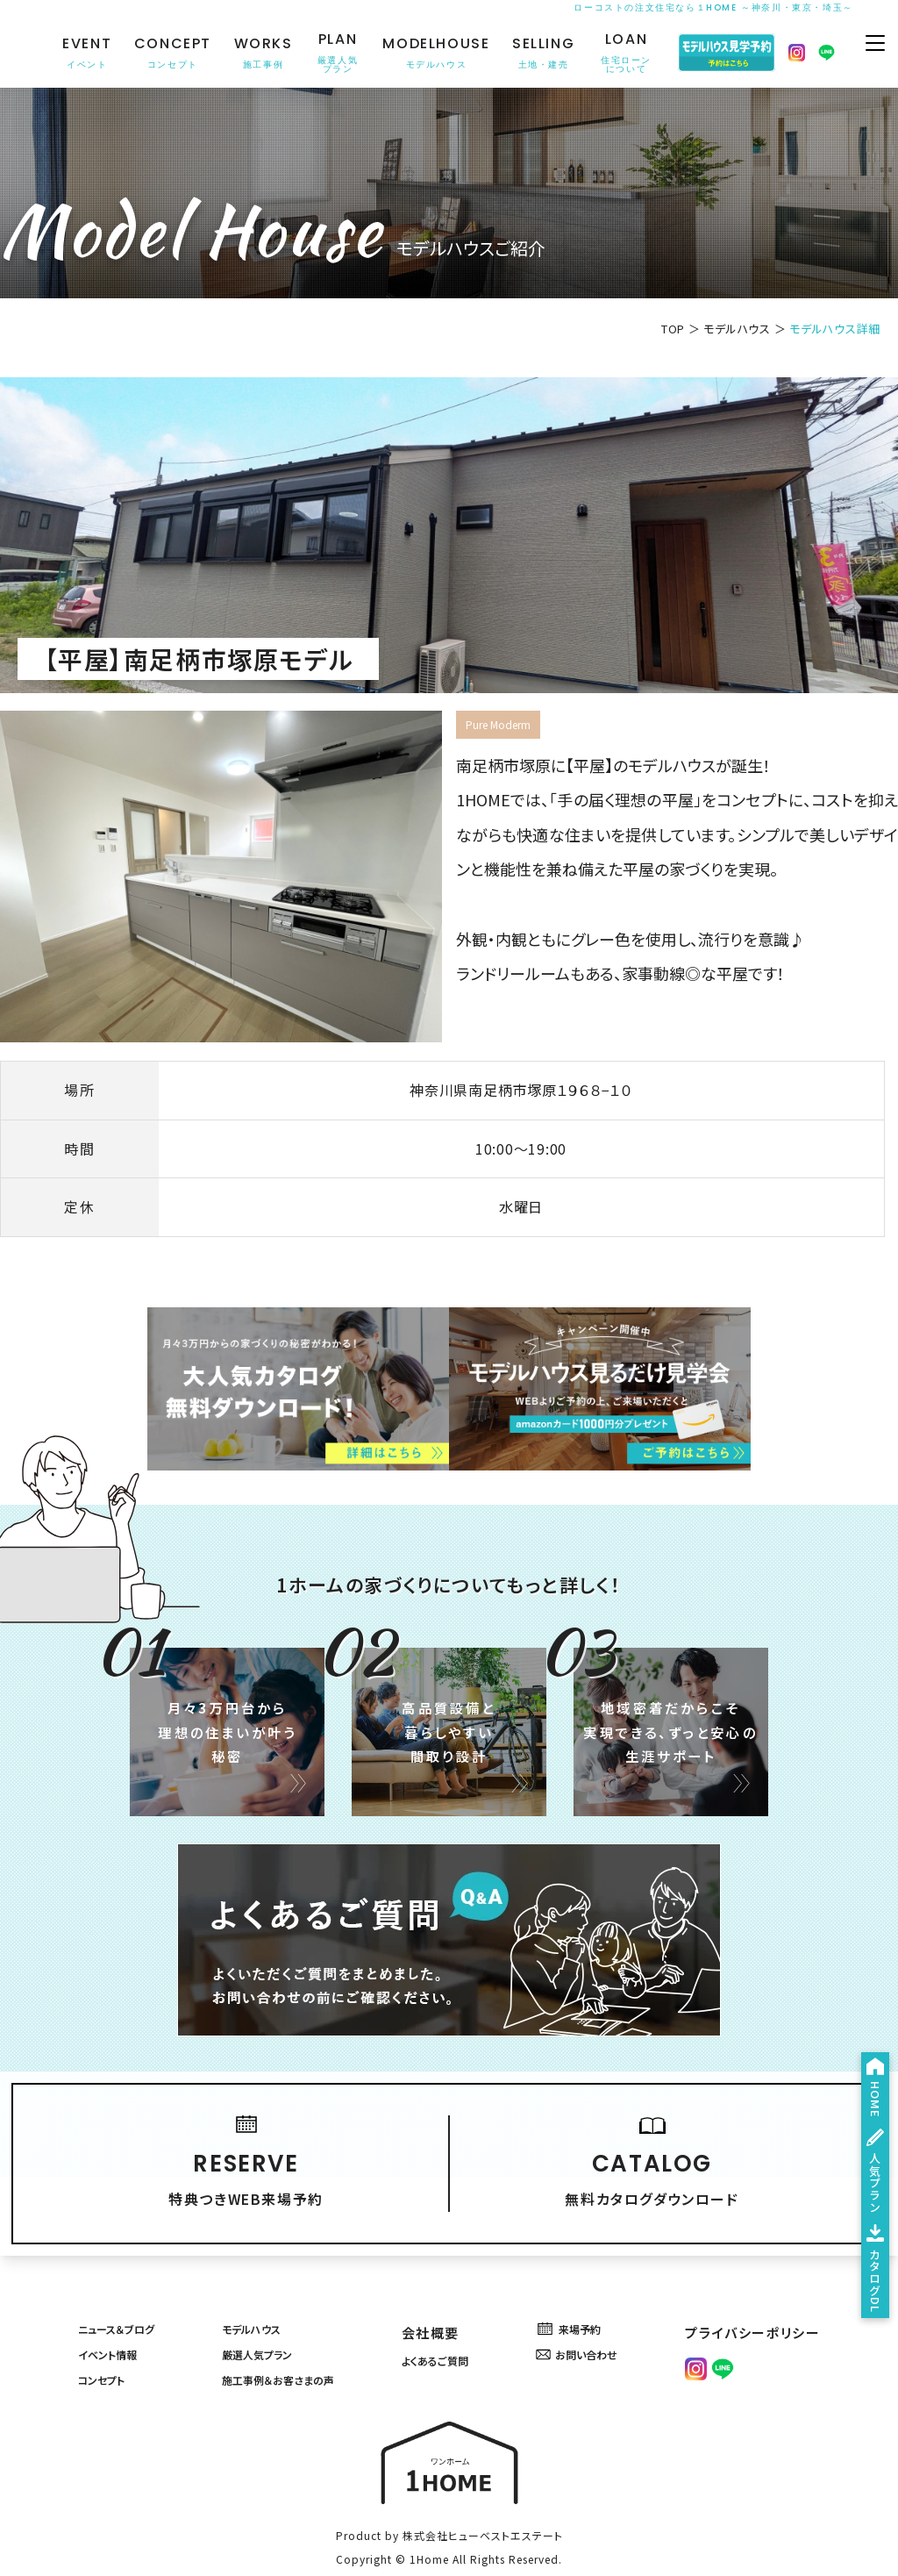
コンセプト (99, 2329)
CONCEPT (164, 53)
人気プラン (866, 2095)
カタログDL (866, 2241)
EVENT (78, 53)
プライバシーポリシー (764, 2266)
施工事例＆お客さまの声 (292, 2329)
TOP (673, 328)
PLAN (329, 53)
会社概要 (441, 2266)
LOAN (617, 53)
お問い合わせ (601, 2297)
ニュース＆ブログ (119, 2266)
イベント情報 (106, 2297)
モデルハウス (737, 328)
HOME (866, 1969)
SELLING (534, 53)
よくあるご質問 (458, 2297)
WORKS (254, 53)
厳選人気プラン (264, 2297)
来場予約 (590, 2266)
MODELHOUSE (427, 53)
